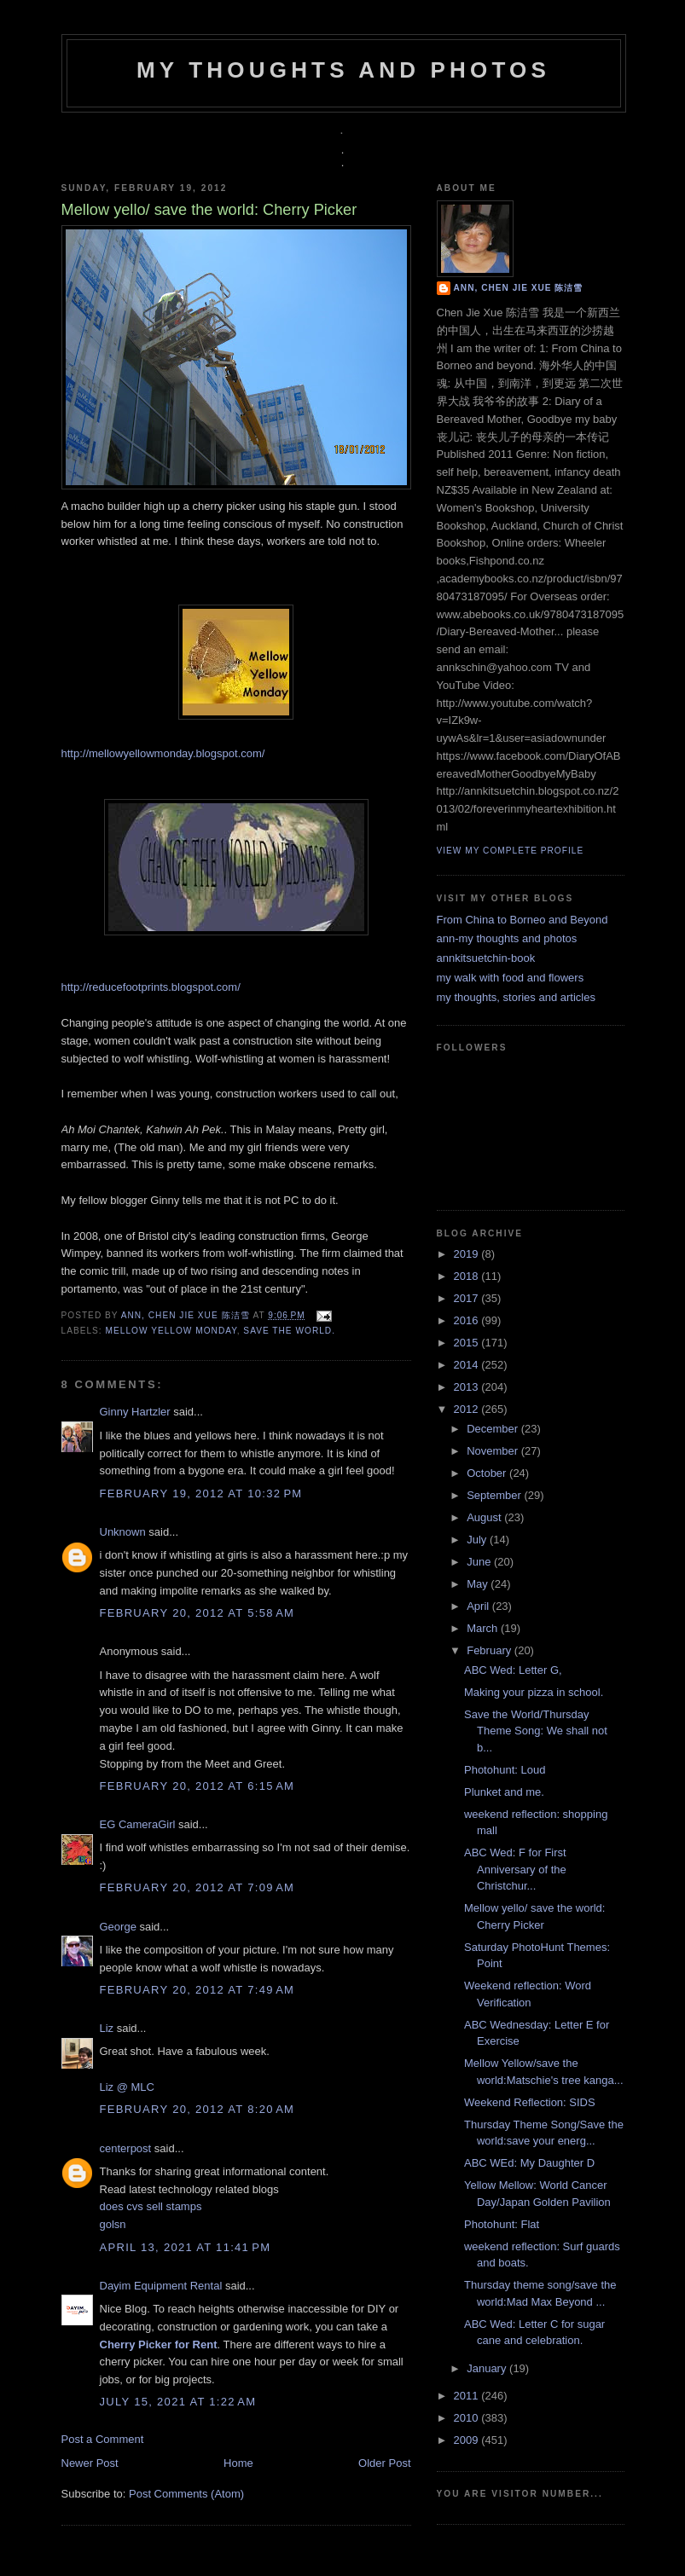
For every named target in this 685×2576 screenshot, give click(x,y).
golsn (113, 2224)
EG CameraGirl (138, 1824)
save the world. (289, 1330)
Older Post (384, 2463)
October (488, 1473)
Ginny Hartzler (135, 1411)
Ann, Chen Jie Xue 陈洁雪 (187, 1315)
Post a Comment (102, 2439)
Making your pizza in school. (533, 1692)
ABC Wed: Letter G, (513, 1670)
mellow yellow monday (171, 1330)
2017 (468, 1298)
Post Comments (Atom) (186, 2493)
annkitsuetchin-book (486, 958)
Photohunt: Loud (504, 1769)
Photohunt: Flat (501, 2224)
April (479, 1606)
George (118, 1926)
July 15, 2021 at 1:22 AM (178, 2401)
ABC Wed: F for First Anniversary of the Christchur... (515, 1869)
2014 (468, 1364)
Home (238, 2463)
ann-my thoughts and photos (507, 938)
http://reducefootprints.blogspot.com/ (151, 987)
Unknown (123, 1531)
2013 (468, 1387)
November (494, 1450)
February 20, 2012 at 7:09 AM (197, 1887)
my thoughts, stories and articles (516, 997)
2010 (468, 2417)
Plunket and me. (504, 1792)
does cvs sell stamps (151, 2206)
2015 (468, 1342)
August (485, 1517)
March (484, 1628)
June (480, 1561)
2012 (468, 1409)
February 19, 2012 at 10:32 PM (201, 1493)
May (479, 1583)
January (488, 2368)
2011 (468, 2395)
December (494, 1428)
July (478, 1539)
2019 (468, 1253)
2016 (468, 1320)
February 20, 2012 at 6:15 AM (197, 1786)
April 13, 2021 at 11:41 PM (185, 2247)
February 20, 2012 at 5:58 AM (197, 1612)
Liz (107, 2028)
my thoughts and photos (343, 70)
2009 (468, 2440)
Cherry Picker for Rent (159, 2344)
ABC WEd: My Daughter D (529, 2162)
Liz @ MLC (127, 2087)
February (490, 1650)
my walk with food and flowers (510, 977)
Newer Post (90, 2463)
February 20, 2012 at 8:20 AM (197, 2109)
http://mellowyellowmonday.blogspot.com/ (163, 753)
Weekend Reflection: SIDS (529, 2102)
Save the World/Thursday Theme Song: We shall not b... (535, 1731)
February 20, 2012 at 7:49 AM (197, 1989)
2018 (468, 1276)
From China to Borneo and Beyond (522, 919)
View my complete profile (510, 850)
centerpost (126, 2148)
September (495, 1495)
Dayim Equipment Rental (161, 2285)
